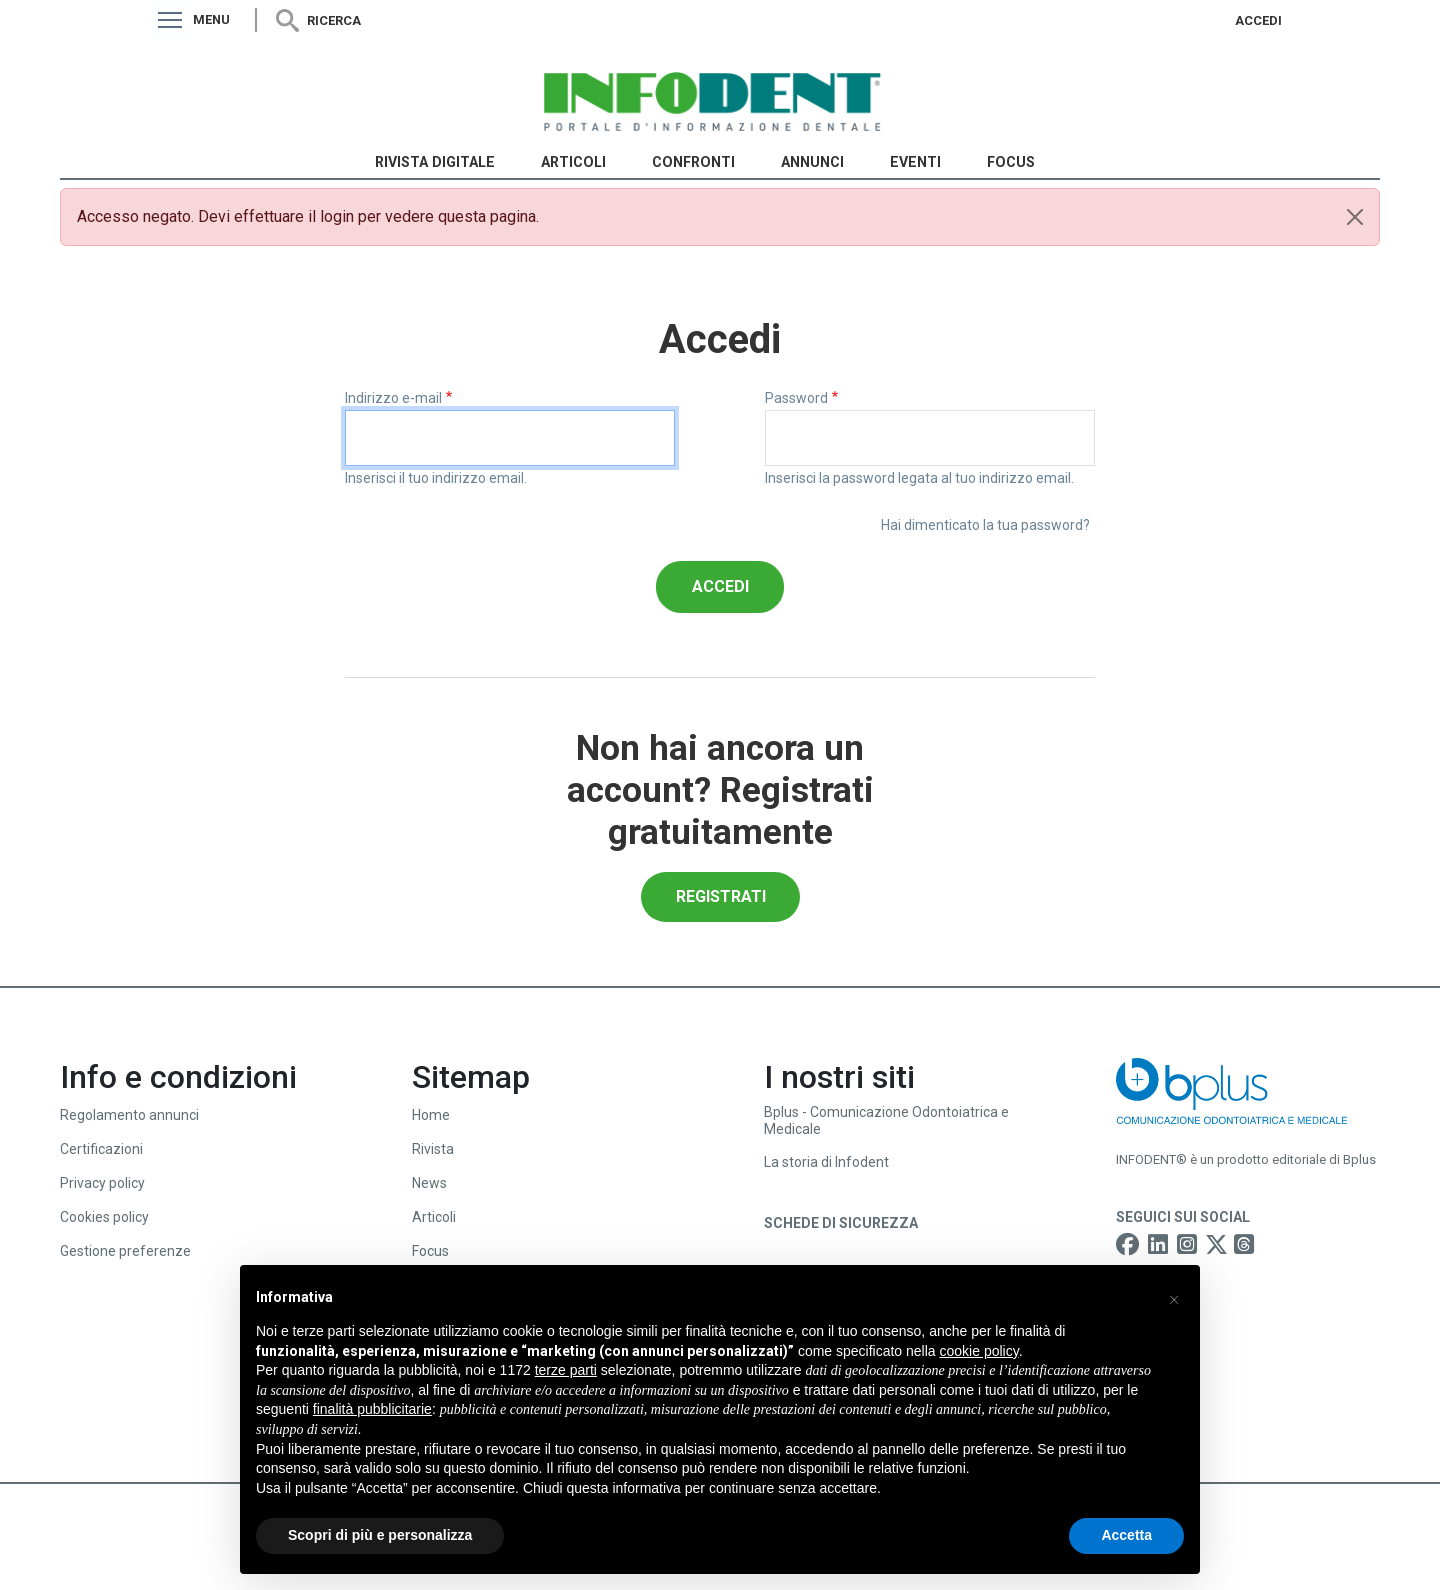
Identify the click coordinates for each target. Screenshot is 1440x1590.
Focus (1011, 162)
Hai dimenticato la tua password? (985, 525)
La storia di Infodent (826, 1162)
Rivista (433, 1149)
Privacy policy (102, 1183)
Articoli (573, 162)
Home (431, 1115)
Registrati (721, 896)
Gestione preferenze (125, 1251)
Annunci (812, 162)
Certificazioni (101, 1149)
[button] (1174, 1297)
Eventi (915, 162)
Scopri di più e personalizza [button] (380, 1535)
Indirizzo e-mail (393, 398)
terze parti (566, 1370)
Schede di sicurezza (841, 1223)
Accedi (1258, 20)
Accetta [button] (1126, 1535)
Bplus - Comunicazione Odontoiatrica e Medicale (886, 1120)
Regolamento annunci (129, 1115)
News (429, 1183)
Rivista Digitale (435, 162)
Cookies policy (104, 1217)
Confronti (693, 162)
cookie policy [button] (979, 1351)
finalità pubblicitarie (372, 1409)
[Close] (1355, 217)
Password (796, 398)
